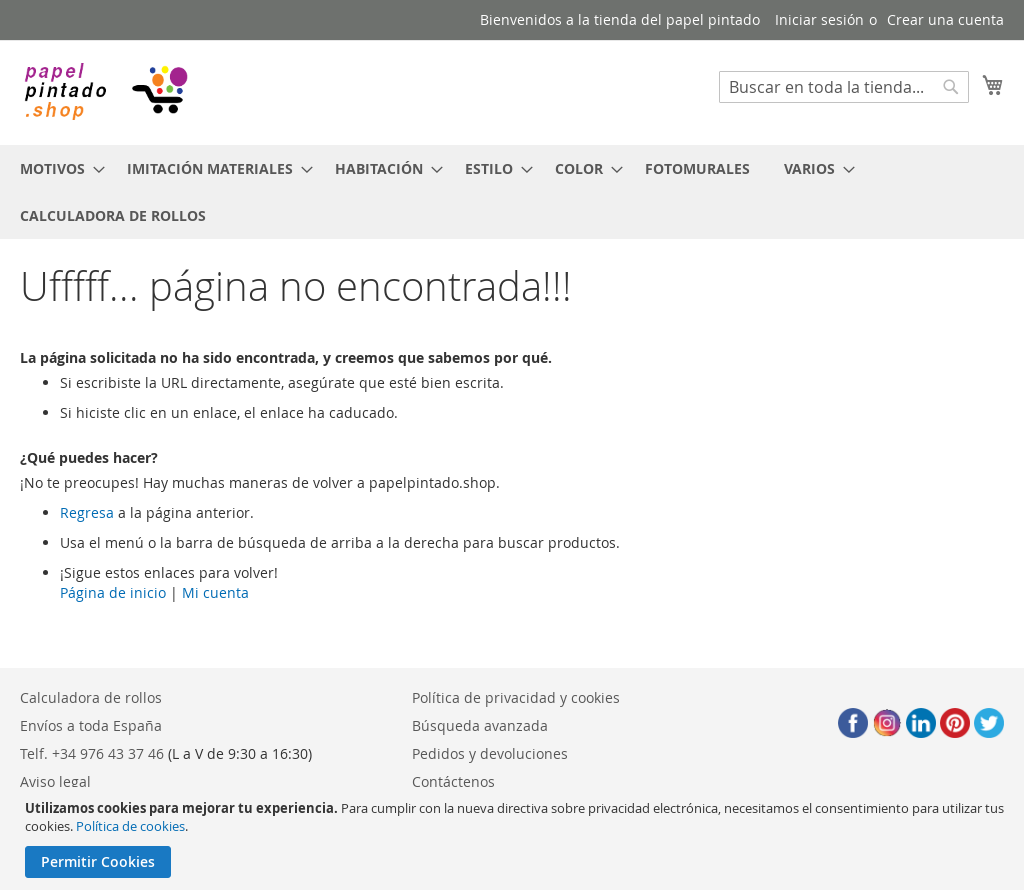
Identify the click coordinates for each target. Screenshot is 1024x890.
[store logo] (105, 91)
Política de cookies (130, 826)
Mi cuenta (215, 592)
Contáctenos (453, 781)
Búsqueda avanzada (480, 725)
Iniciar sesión (819, 19)
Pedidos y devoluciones (490, 753)
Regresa (87, 512)
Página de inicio (113, 592)
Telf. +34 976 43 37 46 (92, 753)
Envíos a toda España (91, 725)
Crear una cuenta (945, 19)
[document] (514, 838)
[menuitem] (56, 168)
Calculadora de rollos (91, 697)
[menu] (512, 192)
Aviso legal (55, 781)
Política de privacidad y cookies (516, 697)
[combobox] (844, 87)
